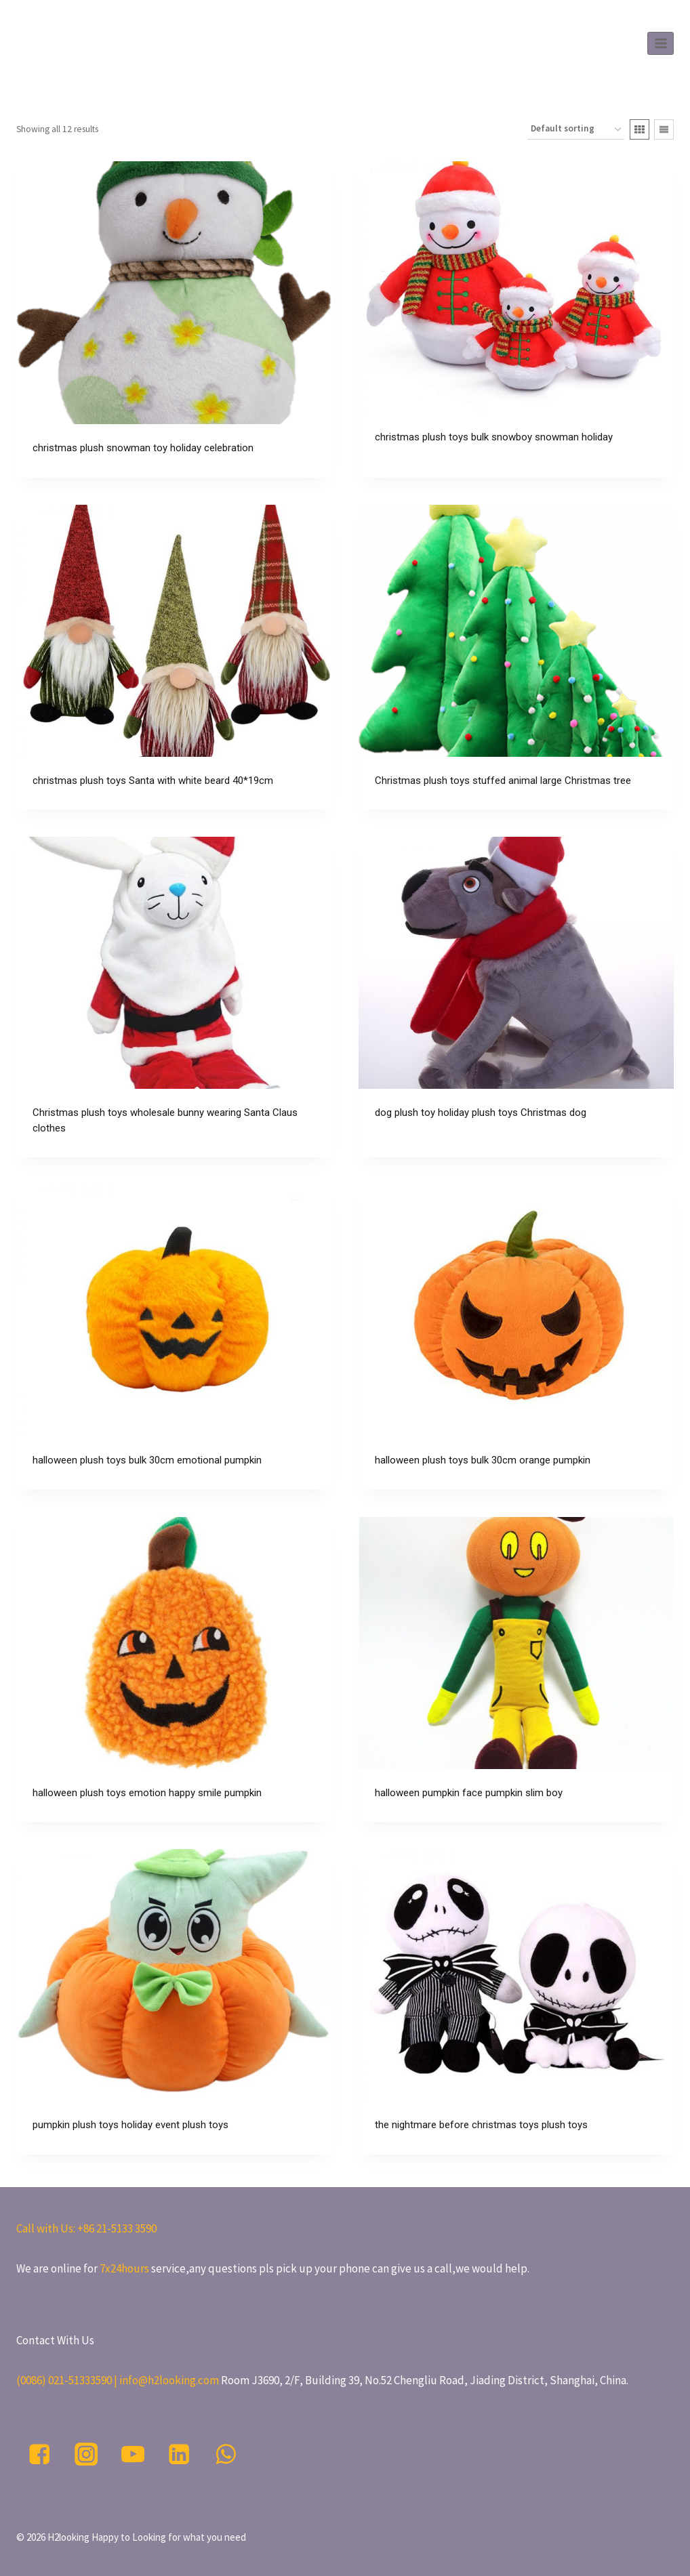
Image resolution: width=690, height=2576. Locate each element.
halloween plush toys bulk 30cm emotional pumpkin (147, 1460)
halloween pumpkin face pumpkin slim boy (469, 1793)
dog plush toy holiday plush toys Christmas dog (480, 1112)
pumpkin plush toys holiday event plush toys (130, 2125)
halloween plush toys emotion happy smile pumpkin (147, 1793)
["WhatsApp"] (226, 2454)
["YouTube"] (132, 2454)
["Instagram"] (86, 2454)
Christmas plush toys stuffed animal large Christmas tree (503, 780)
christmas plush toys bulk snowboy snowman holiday (494, 437)
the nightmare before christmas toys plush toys (481, 2125)
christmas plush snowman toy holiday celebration (143, 448)
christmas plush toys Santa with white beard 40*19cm (153, 780)
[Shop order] (575, 130)
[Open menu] (660, 43)
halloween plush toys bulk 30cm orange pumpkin (482, 1460)
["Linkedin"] (179, 2454)
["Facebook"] (39, 2454)
